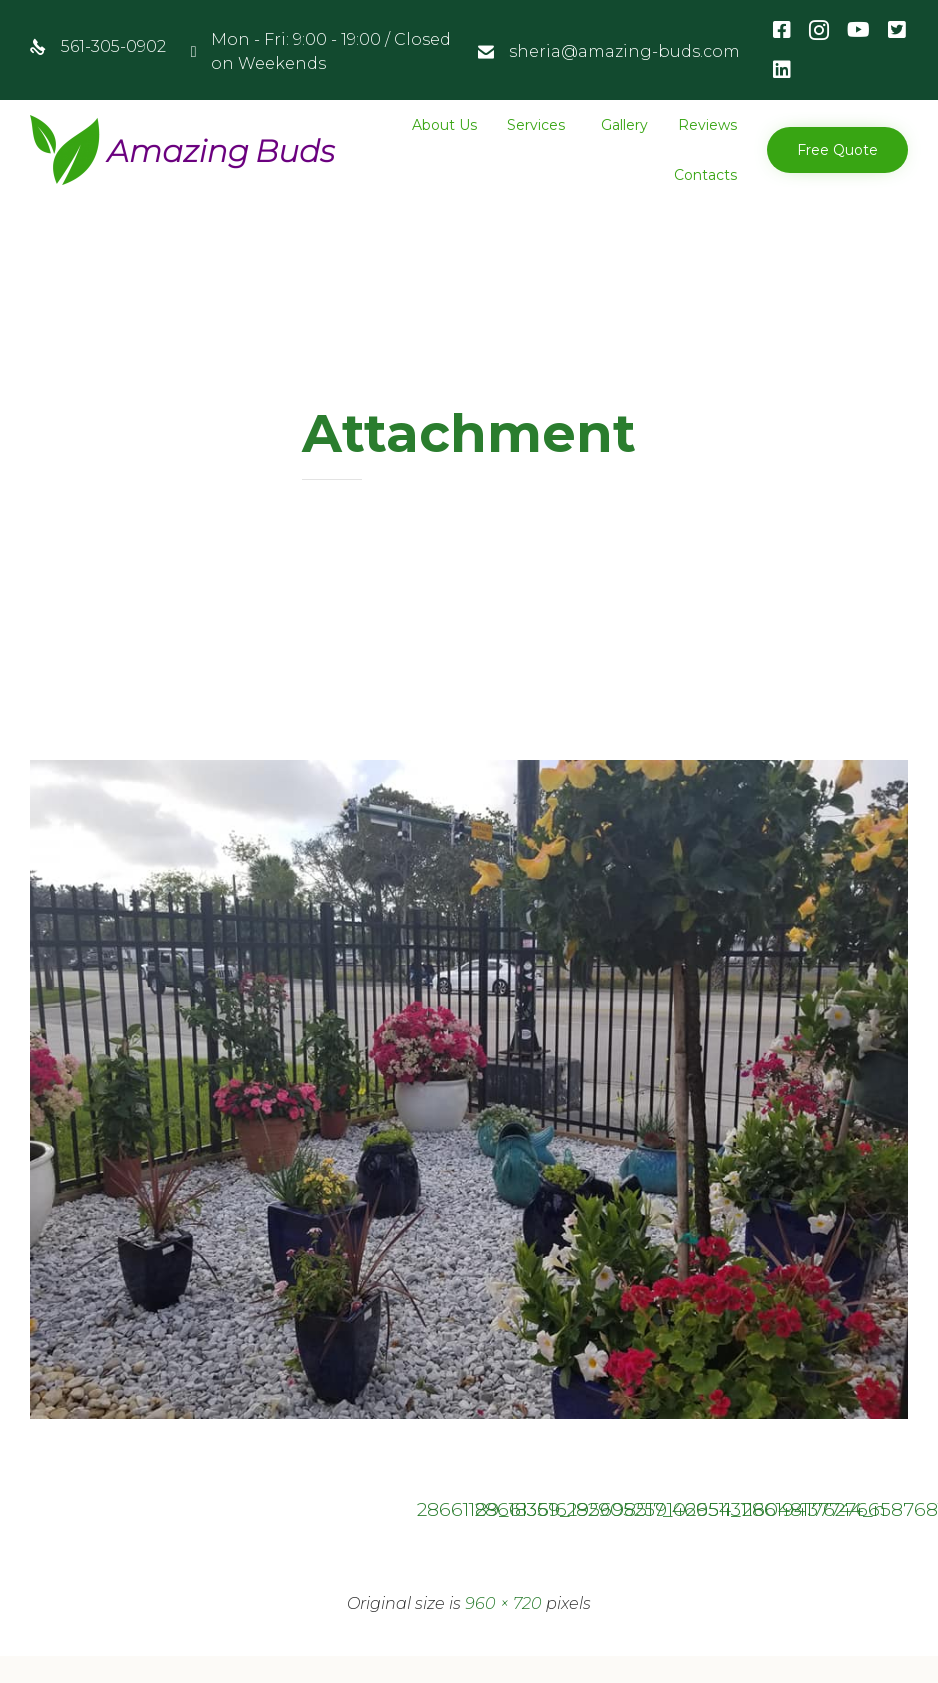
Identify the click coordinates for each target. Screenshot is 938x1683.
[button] (837, 150)
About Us (444, 125)
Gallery (624, 125)
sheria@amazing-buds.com (624, 51)
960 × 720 (503, 1603)
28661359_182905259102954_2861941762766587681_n (498, 1509)
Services (536, 125)
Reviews (707, 125)
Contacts (705, 175)
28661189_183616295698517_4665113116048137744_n (440, 1509)
